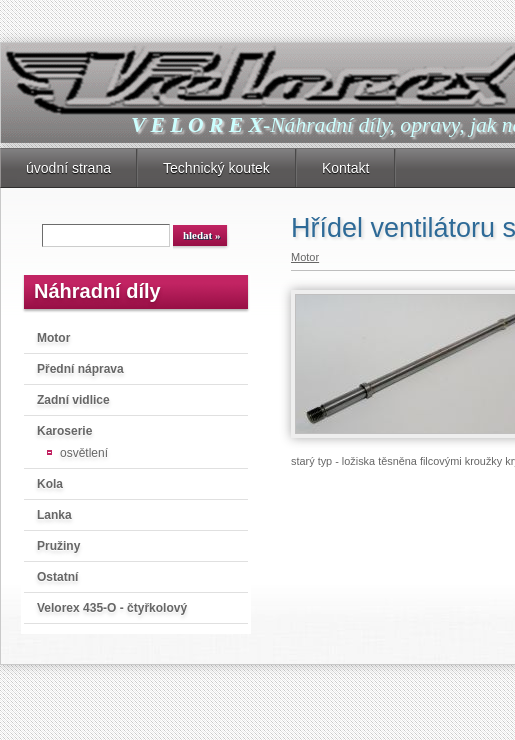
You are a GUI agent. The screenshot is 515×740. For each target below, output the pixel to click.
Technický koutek (216, 168)
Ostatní (57, 577)
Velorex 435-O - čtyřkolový (112, 608)
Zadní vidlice (73, 400)
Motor (53, 338)
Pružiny (58, 546)
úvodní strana (68, 168)
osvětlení (84, 453)
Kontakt (346, 168)
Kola (50, 484)
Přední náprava (80, 369)
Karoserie (64, 431)
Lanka (54, 515)
